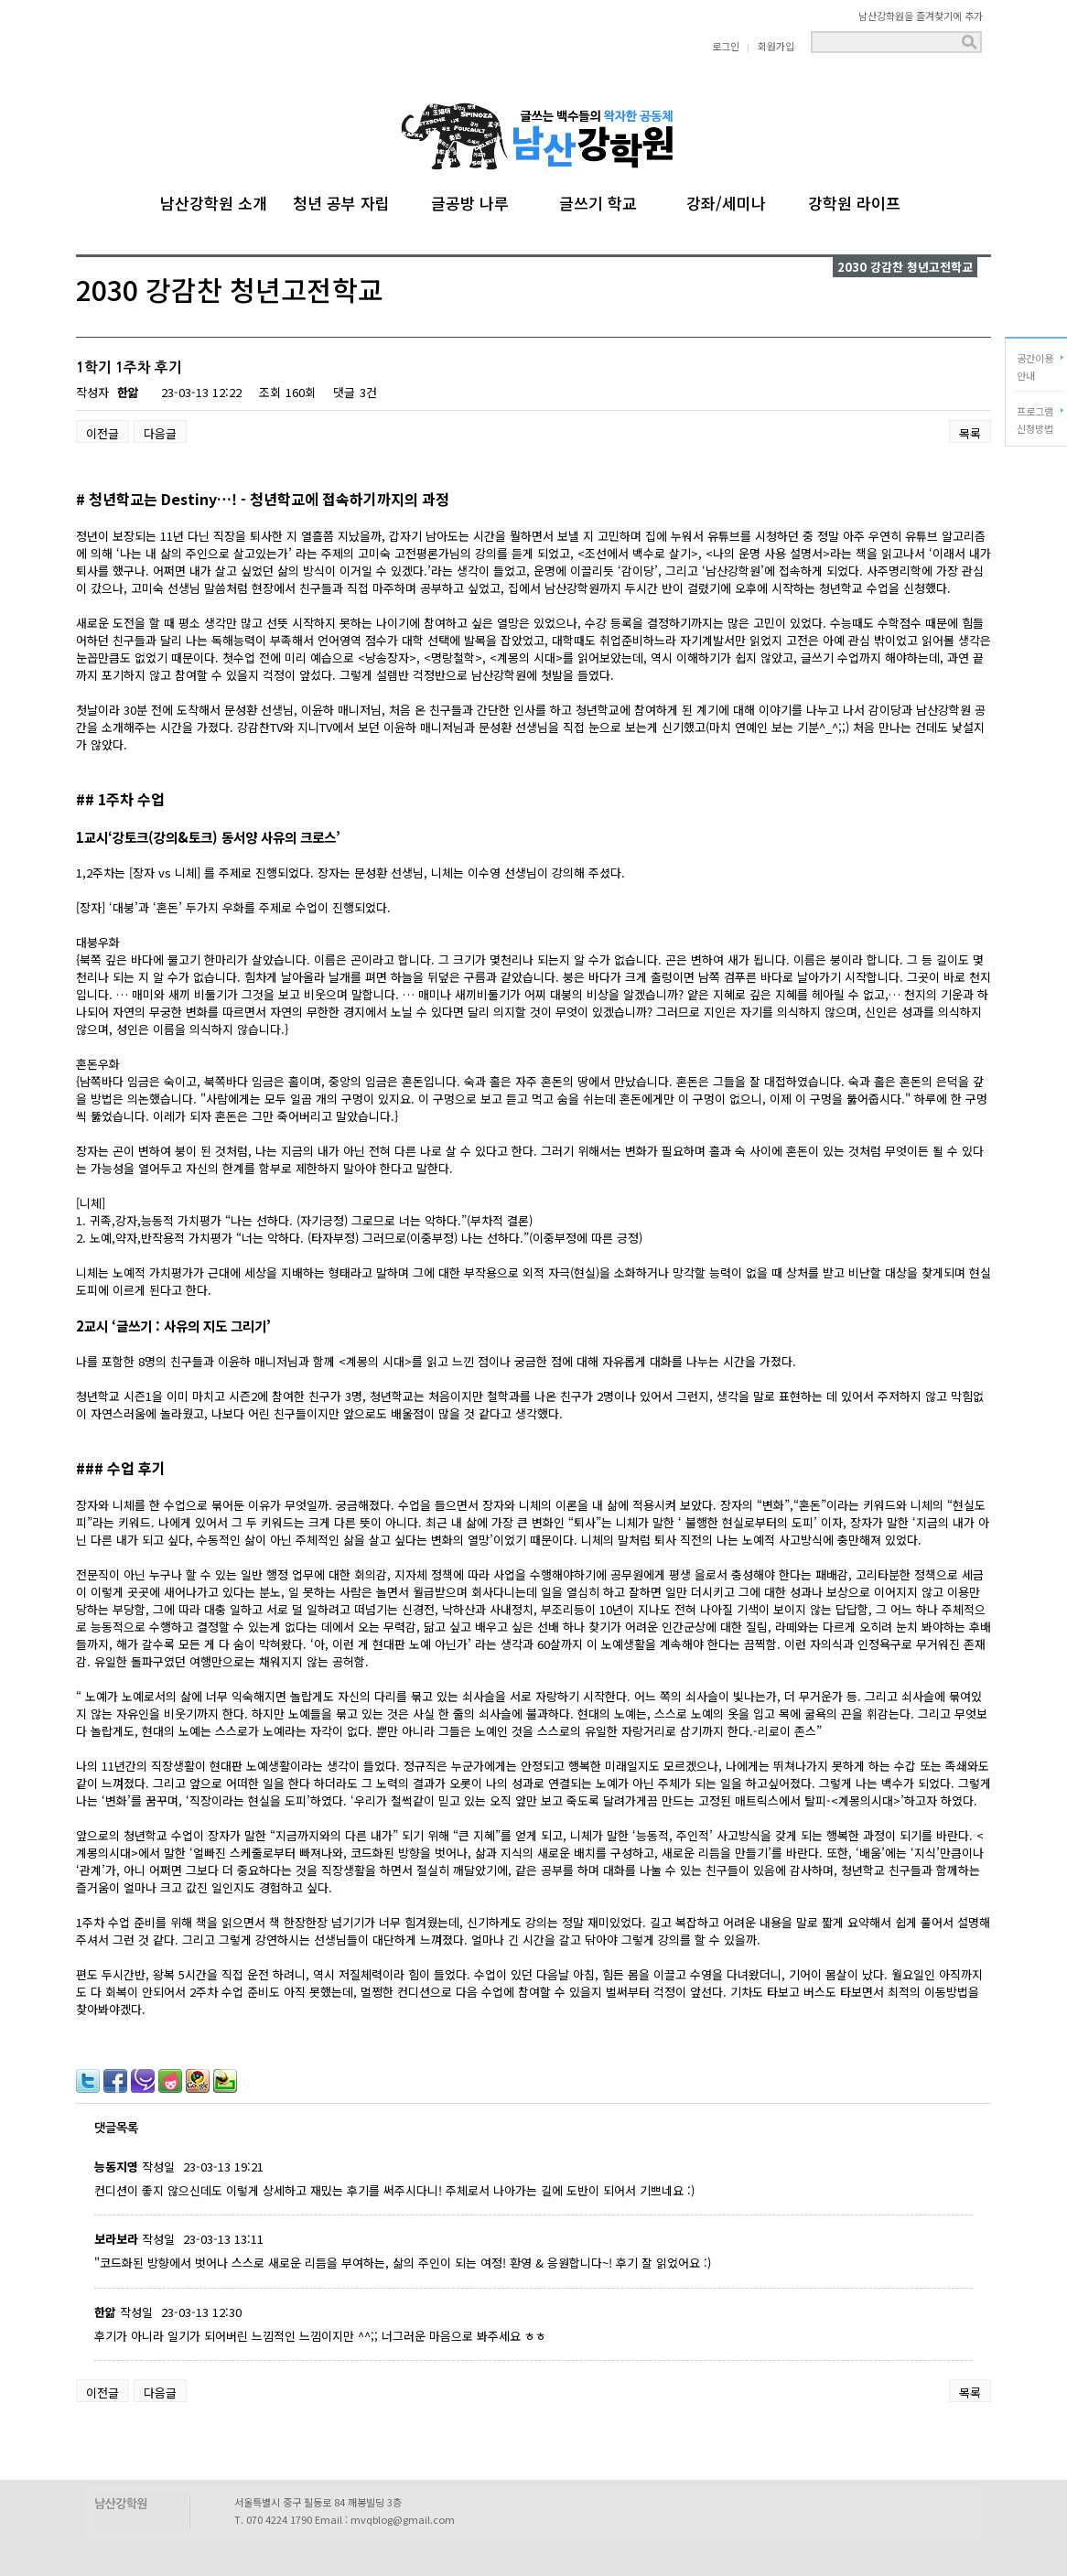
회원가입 (776, 45)
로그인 (725, 45)
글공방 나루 (470, 200)
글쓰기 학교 (598, 200)
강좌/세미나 (726, 200)
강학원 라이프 (854, 200)
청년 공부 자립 (341, 200)
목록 (970, 433)
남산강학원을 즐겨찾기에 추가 (920, 15)
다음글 (160, 433)
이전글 (102, 433)
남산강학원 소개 (213, 200)
